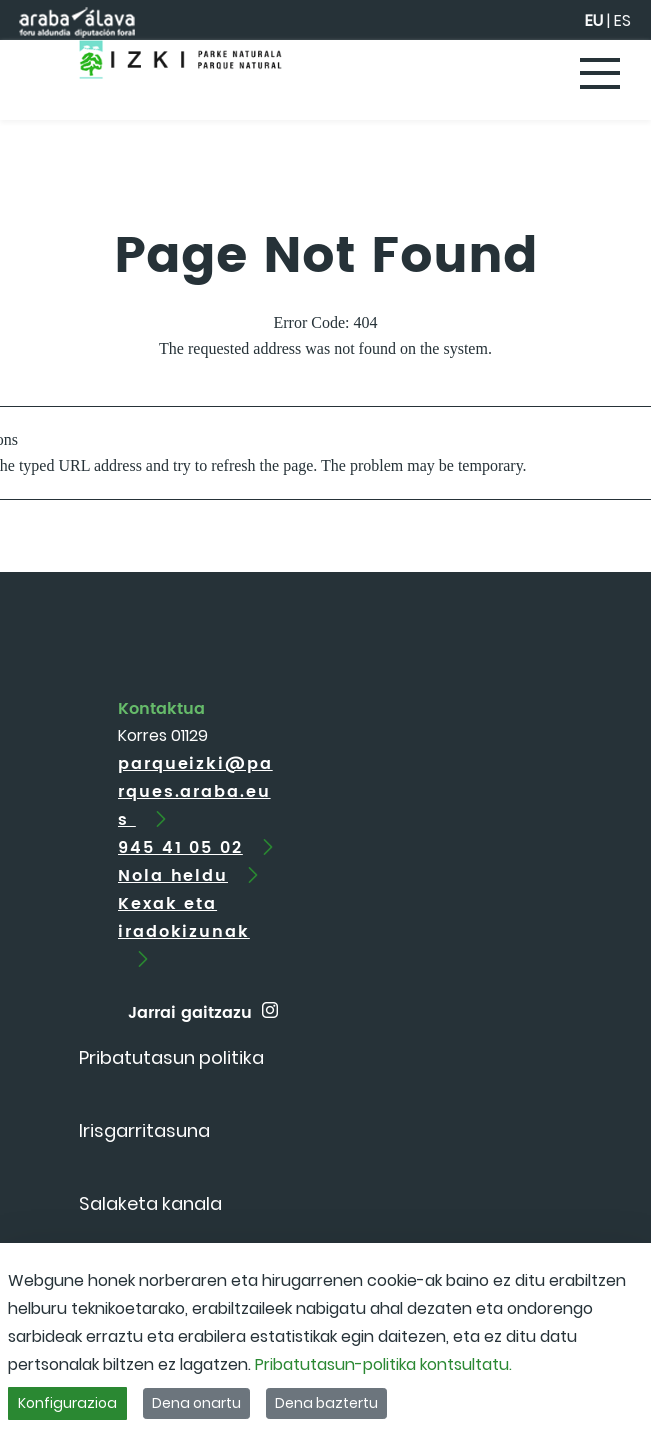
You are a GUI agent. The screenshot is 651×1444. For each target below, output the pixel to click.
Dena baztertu (326, 1403)
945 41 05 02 (180, 848)
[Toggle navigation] (601, 75)
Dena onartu (196, 1403)
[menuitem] (171, 1057)
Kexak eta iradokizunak (184, 918)
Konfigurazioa (67, 1403)
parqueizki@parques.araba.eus (195, 792)
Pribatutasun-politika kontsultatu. (383, 1364)
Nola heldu (173, 876)
